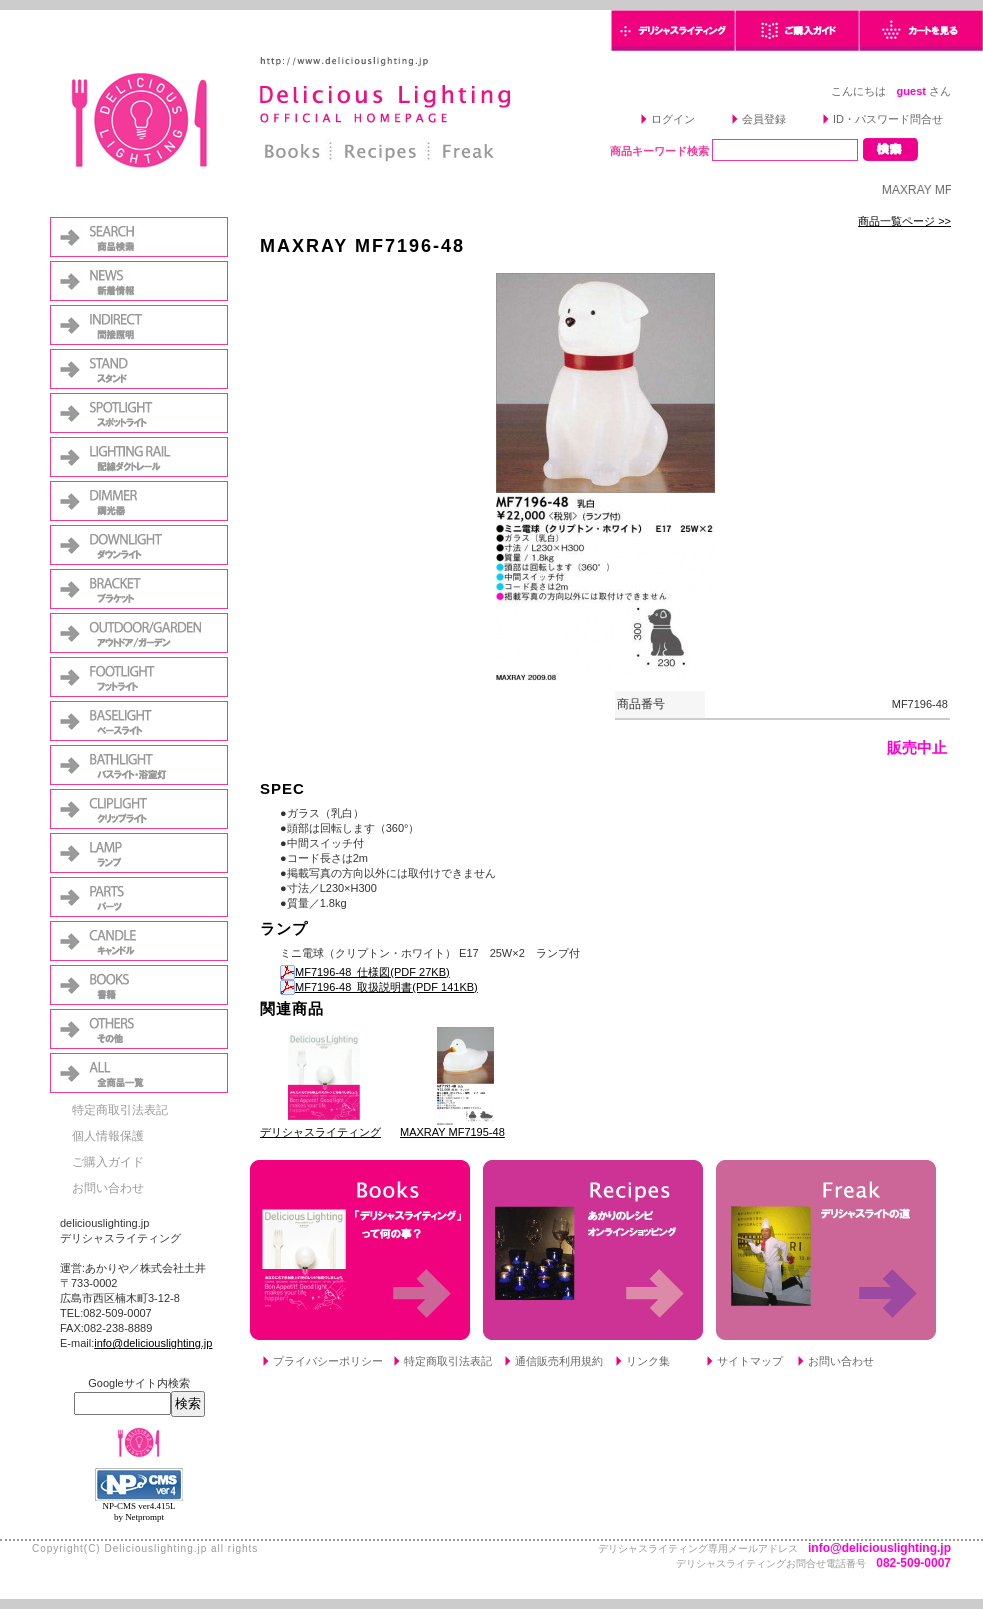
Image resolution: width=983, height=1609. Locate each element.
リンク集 (648, 1361)
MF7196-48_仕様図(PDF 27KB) (365, 972)
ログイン (673, 119)
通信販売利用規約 (559, 1361)
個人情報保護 (108, 1136)
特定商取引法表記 (120, 1110)
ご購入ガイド (108, 1162)
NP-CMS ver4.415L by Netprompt (138, 1511)
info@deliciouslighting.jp (153, 1343)
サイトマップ (750, 1361)
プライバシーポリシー (328, 1361)
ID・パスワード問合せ (888, 119)
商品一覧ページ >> (904, 221)
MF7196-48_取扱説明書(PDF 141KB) (379, 987)
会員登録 (764, 119)
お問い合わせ (108, 1188)
